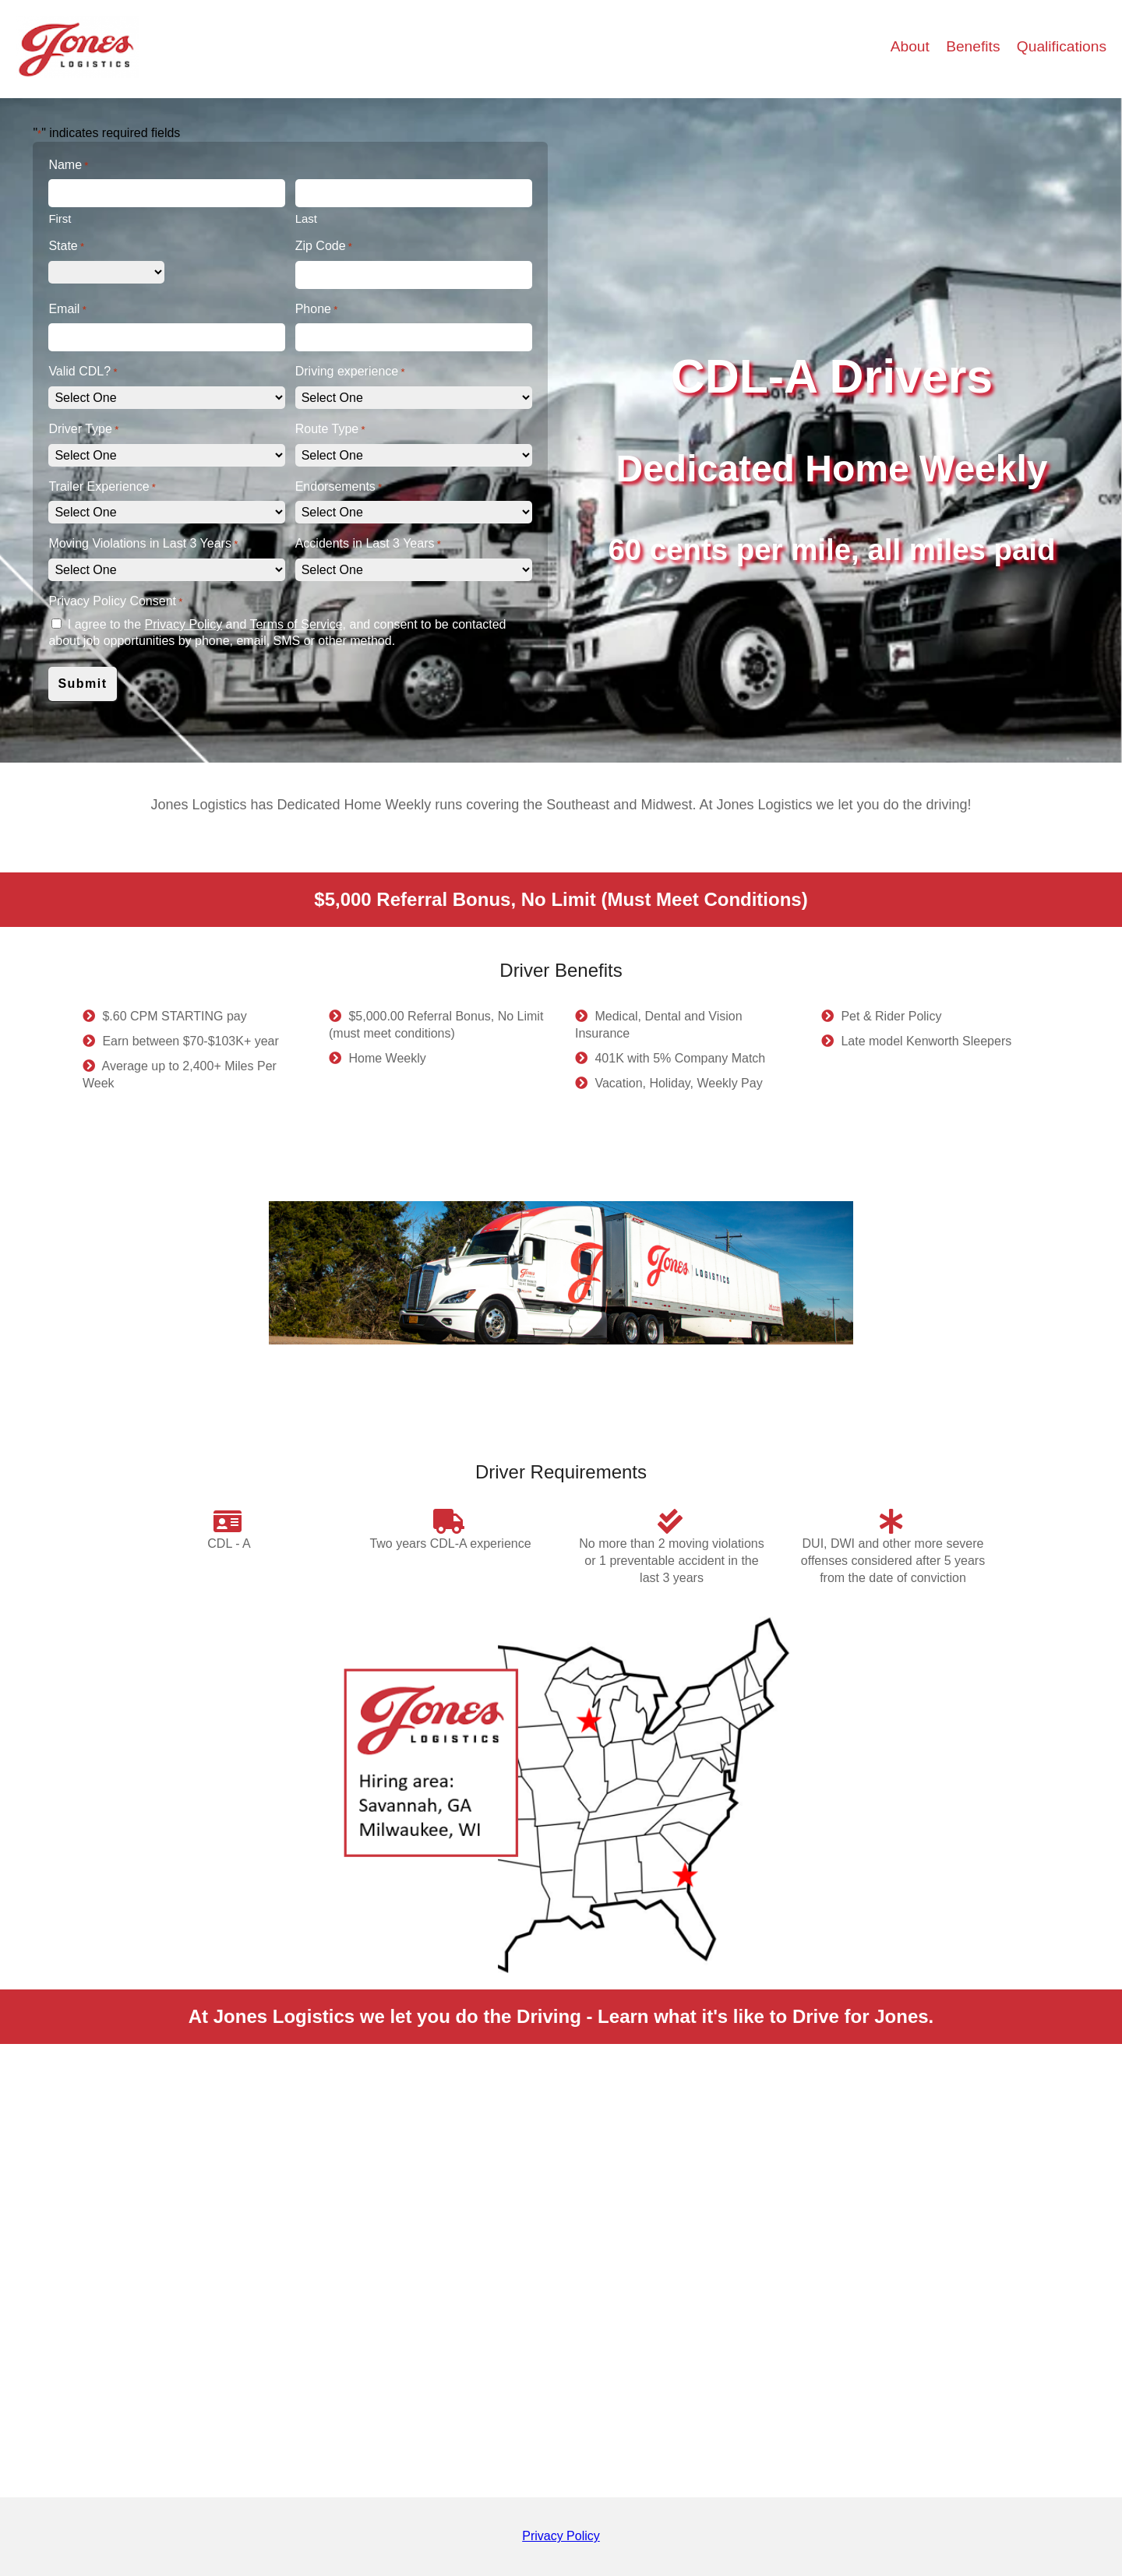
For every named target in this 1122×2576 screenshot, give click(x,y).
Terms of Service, (297, 624)
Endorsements (338, 487)
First (59, 218)
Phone (316, 309)
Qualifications (1061, 46)
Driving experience (350, 372)
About (912, 46)
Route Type (330, 429)
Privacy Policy (184, 624)
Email (67, 309)
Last (306, 218)
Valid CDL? (82, 372)
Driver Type (83, 429)
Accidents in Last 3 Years (368, 544)
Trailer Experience (102, 487)
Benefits (975, 46)
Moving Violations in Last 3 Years (143, 544)
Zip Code (323, 246)
